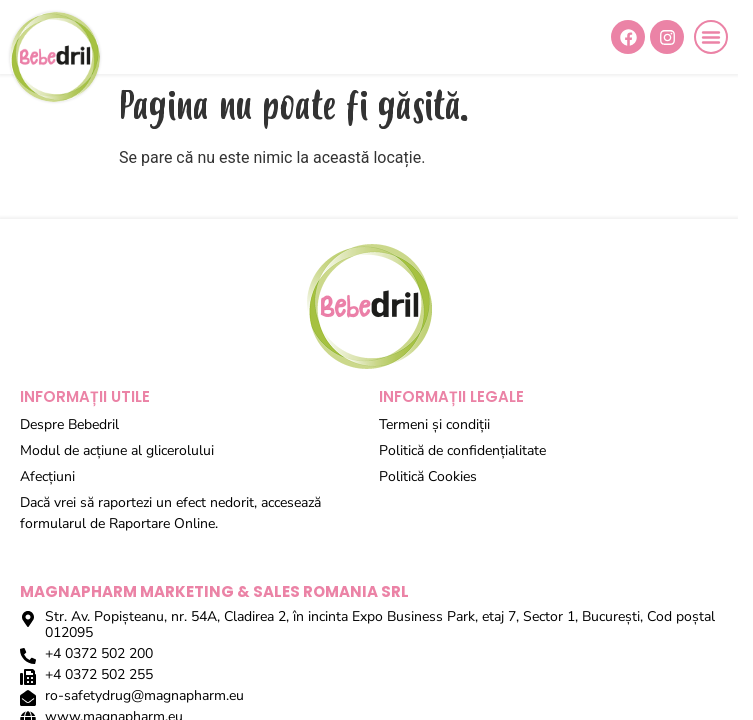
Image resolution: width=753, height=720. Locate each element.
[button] (711, 37)
